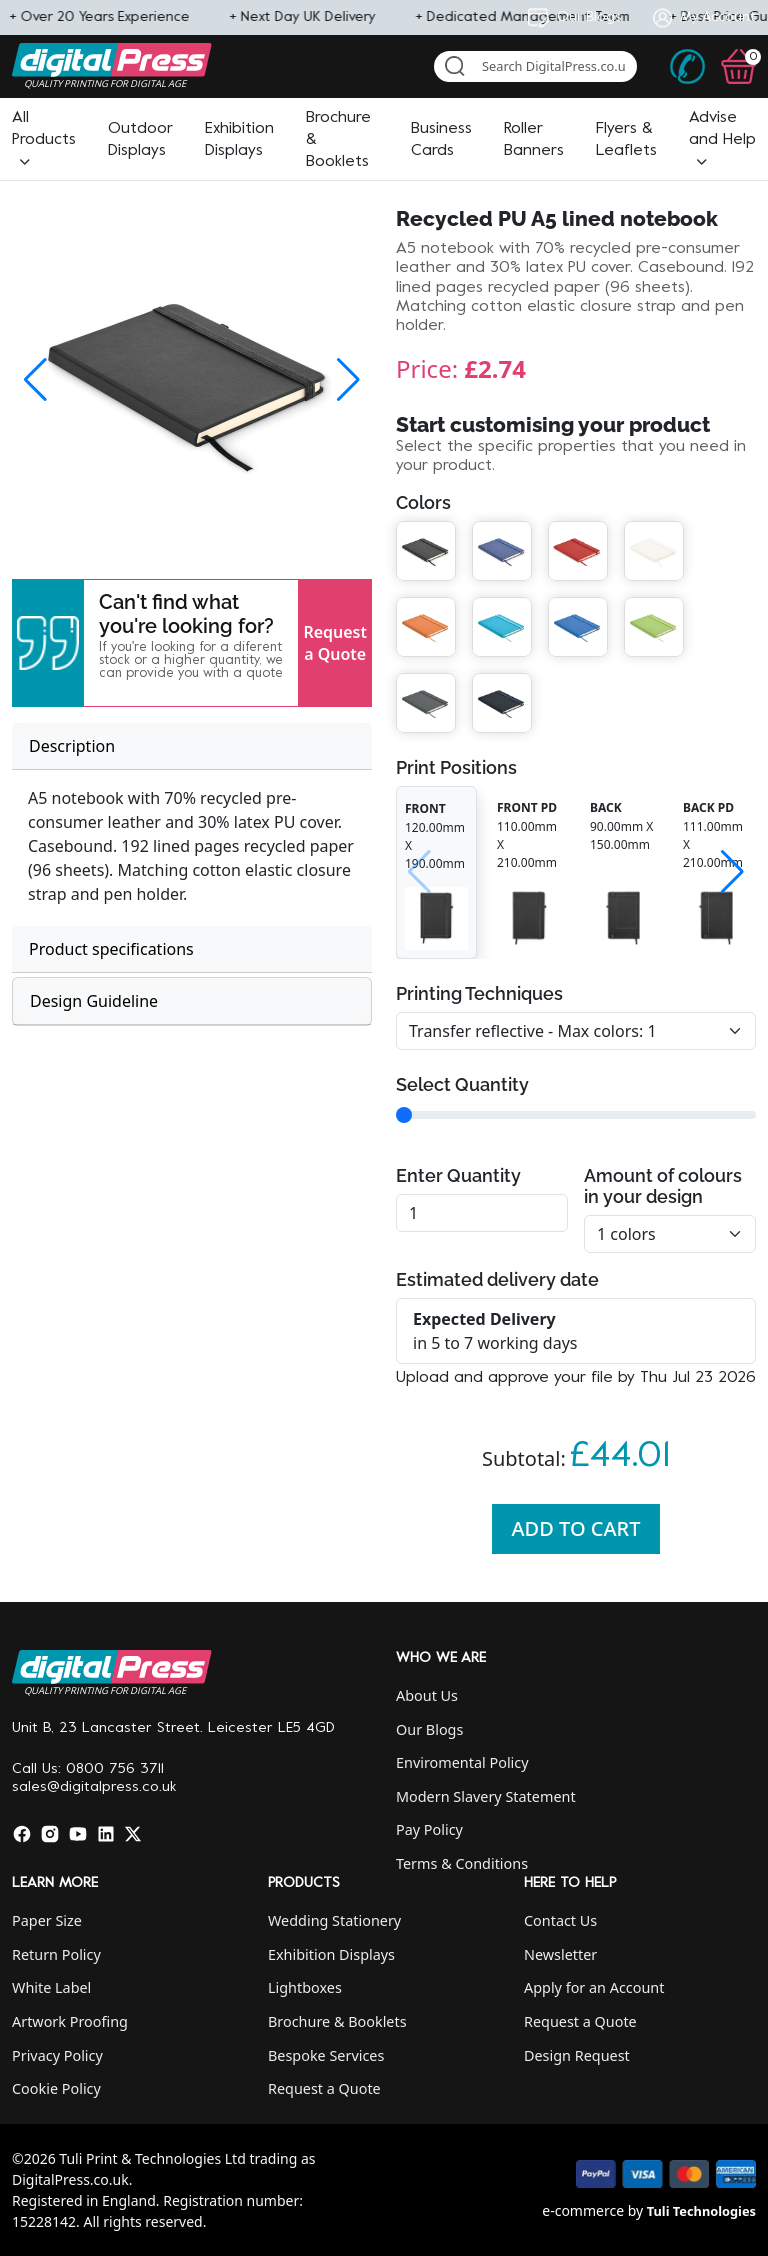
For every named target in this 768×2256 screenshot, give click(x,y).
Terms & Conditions (462, 1863)
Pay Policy (429, 1829)
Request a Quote (335, 643)
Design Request (577, 2055)
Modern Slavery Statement (486, 1796)
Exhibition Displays (331, 1954)
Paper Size (47, 1920)
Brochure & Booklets (337, 2021)
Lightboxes (305, 1987)
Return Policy (56, 1954)
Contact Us (560, 1920)
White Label (51, 1987)
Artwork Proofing (70, 2021)
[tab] (192, 746)
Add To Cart (576, 1528)
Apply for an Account (594, 1987)
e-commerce (583, 2210)
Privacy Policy (57, 2055)
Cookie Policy (56, 2088)
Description (72, 746)
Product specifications (111, 949)
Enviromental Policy (462, 1762)
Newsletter (560, 1954)
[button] (44, 140)
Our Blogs (429, 1729)
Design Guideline (94, 1001)
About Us (427, 1695)
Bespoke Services (326, 2055)
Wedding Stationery (334, 1920)
